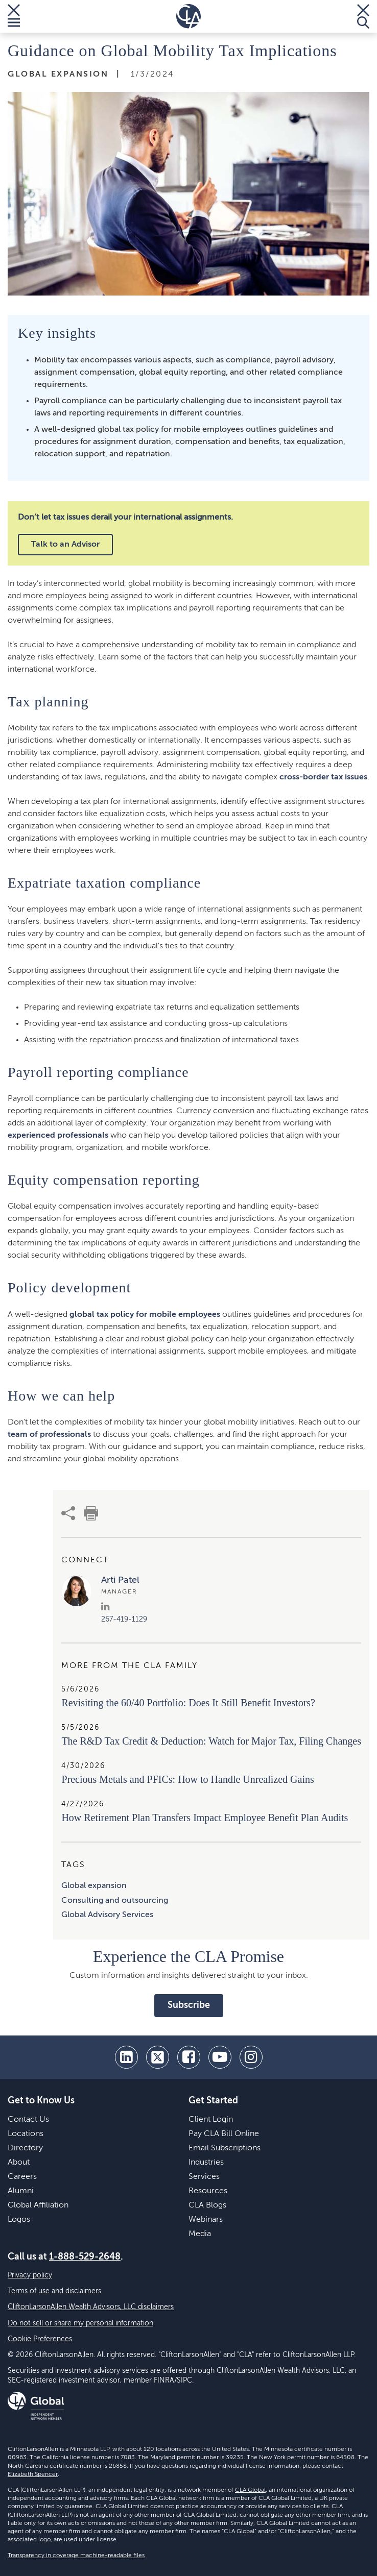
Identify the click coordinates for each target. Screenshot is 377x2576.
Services (204, 2177)
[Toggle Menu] (14, 16)
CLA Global (250, 2490)
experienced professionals (58, 1136)
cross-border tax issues (323, 777)
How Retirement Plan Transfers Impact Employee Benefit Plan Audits (204, 1817)
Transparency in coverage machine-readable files (76, 2556)
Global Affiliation (38, 2205)
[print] (91, 1513)
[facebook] (188, 2057)
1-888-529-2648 (85, 2257)
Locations (25, 2134)
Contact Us (28, 2120)
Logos (19, 2220)
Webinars (205, 2220)
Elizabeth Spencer (33, 2474)
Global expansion (94, 1886)
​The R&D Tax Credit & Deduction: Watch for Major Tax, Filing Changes (211, 1741)
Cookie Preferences (40, 2339)
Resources (207, 2191)
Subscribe (189, 2005)
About (19, 2162)
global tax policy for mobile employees (144, 1315)
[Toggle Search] (363, 16)
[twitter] (157, 2057)
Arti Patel (120, 1580)
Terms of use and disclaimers (54, 2291)
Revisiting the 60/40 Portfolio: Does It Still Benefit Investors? (188, 1702)
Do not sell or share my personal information (80, 2323)
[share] (68, 1513)
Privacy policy (30, 2275)
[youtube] (219, 2057)
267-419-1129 (124, 1619)
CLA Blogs (207, 2205)
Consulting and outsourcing (114, 1901)
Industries (206, 2162)
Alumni (21, 2191)
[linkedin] (126, 2057)
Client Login (210, 2120)
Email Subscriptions (224, 2148)
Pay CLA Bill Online (223, 2134)
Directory (25, 2148)
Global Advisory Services (107, 1915)
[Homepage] (188, 16)
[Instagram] (251, 2057)
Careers (22, 2177)
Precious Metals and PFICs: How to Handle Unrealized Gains (187, 1779)
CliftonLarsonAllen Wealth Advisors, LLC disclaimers (91, 2307)
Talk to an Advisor (65, 545)
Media (199, 2234)
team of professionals (49, 1435)
